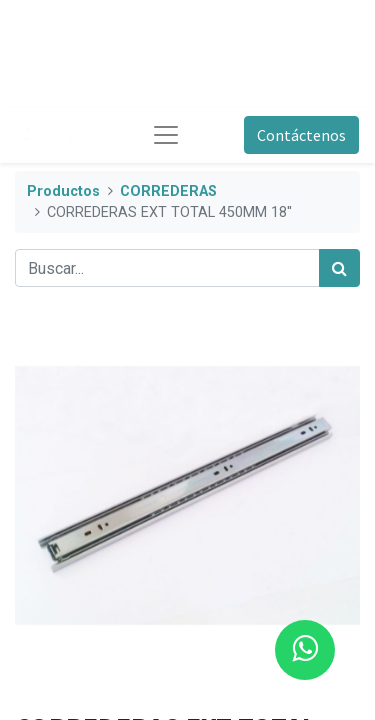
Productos (63, 191)
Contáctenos (301, 135)
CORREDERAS (168, 191)
